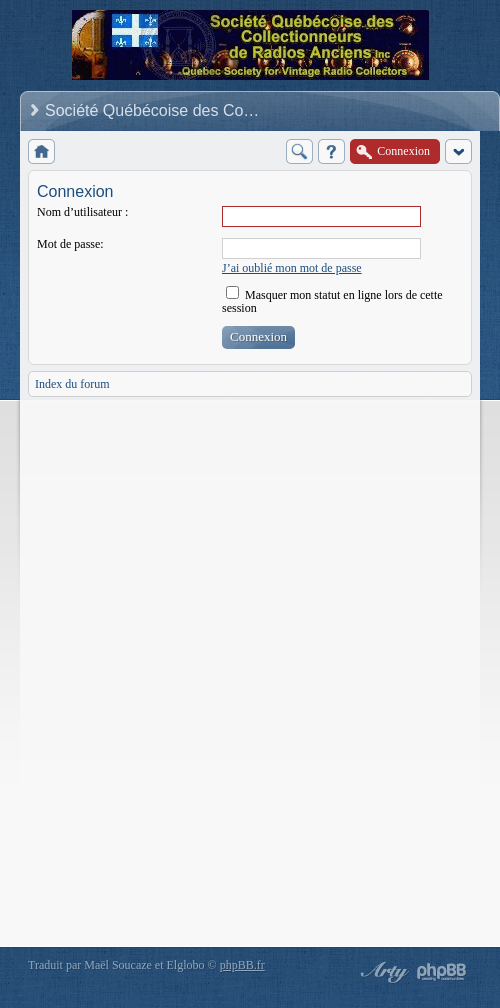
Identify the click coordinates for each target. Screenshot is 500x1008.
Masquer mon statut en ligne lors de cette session (332, 301)
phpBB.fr (242, 965)
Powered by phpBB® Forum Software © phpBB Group (442, 972)
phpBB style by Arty (382, 972)
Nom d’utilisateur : (82, 212)
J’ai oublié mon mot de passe (292, 268)
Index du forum (72, 384)
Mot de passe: (70, 244)
